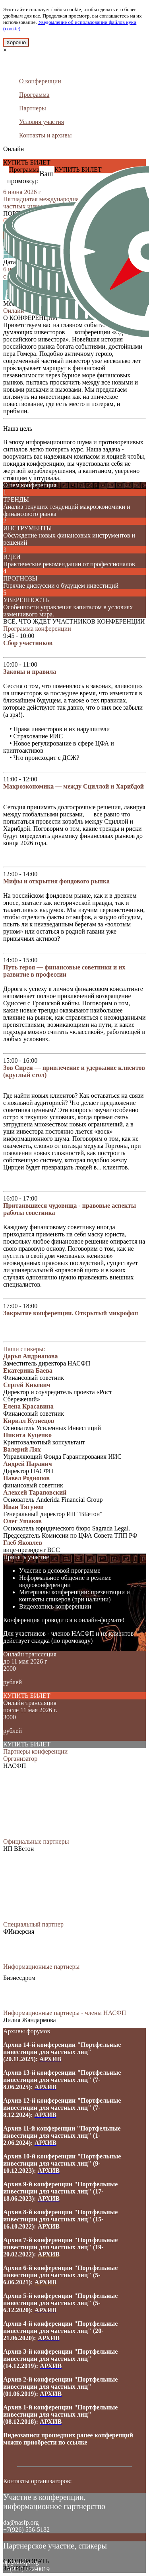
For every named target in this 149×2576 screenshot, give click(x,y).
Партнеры (32, 108)
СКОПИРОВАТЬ (26, 2561)
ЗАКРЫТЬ (17, 2568)
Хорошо (16, 42)
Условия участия (41, 121)
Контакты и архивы (45, 135)
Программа (34, 94)
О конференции (40, 81)
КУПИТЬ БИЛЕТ (26, 162)
